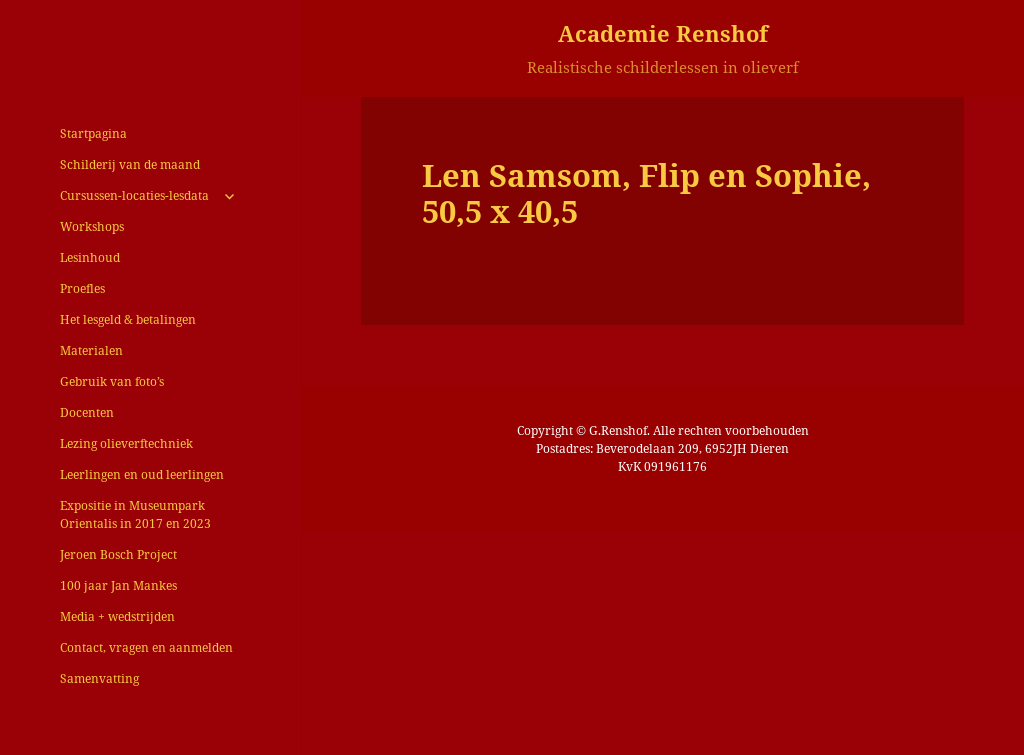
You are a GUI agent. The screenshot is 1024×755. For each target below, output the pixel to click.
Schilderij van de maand (130, 164)
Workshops (92, 226)
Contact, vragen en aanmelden (146, 647)
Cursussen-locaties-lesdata (134, 195)
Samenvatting (99, 678)
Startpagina (93, 133)
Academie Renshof (663, 33)
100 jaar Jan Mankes (118, 585)
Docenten (87, 412)
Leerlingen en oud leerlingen (142, 474)
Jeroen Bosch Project (118, 554)
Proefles (82, 288)
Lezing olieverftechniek (126, 443)
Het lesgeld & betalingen (128, 319)
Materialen (91, 350)
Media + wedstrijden (117, 616)
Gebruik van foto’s (112, 381)
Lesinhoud (90, 257)
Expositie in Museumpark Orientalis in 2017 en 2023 (135, 514)
